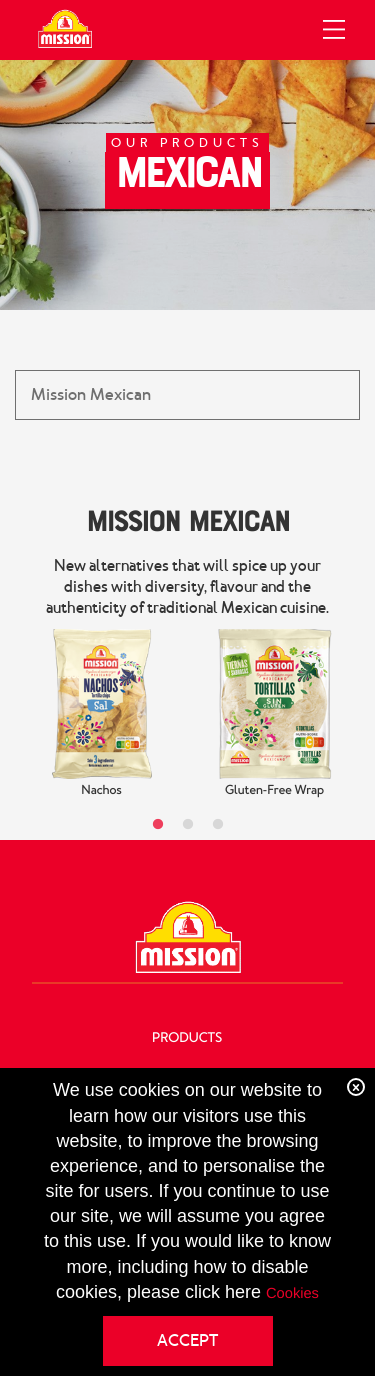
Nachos (101, 790)
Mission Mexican (187, 520)
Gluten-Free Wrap (274, 790)
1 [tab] (158, 825)
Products (187, 1038)
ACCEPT (187, 1340)
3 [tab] (218, 825)
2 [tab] (188, 825)
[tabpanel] (101, 714)
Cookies (292, 1294)
